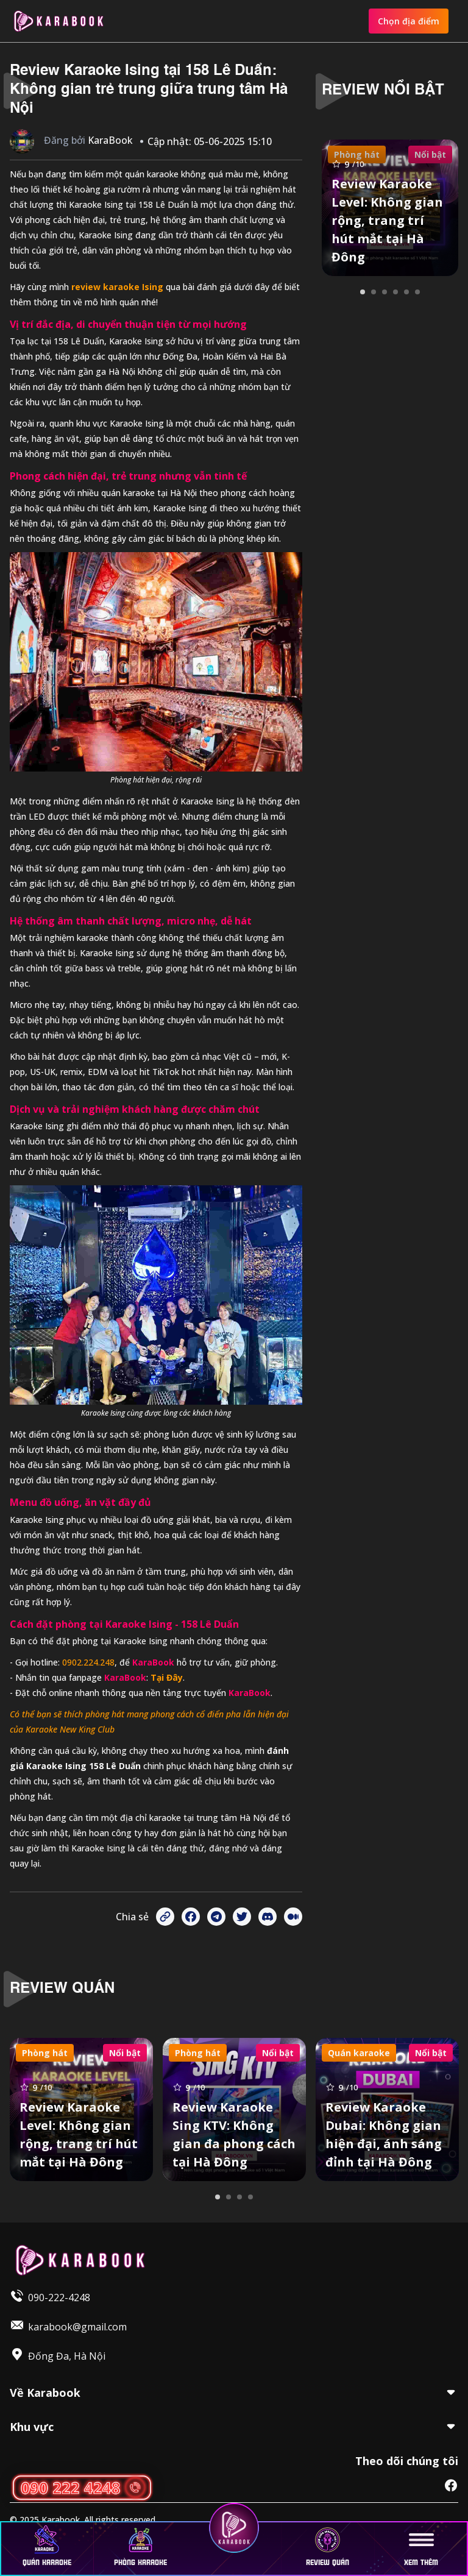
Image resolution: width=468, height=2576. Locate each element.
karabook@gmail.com (77, 2326)
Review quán (327, 2546)
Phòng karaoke (140, 2546)
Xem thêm (421, 2546)
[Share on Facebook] (191, 1916)
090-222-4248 (59, 2297)
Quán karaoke (47, 2546)
